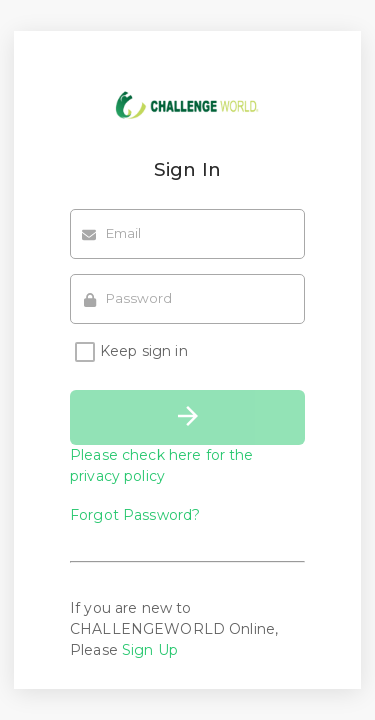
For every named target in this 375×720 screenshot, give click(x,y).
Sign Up (150, 650)
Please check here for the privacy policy (162, 465)
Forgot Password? (135, 515)
